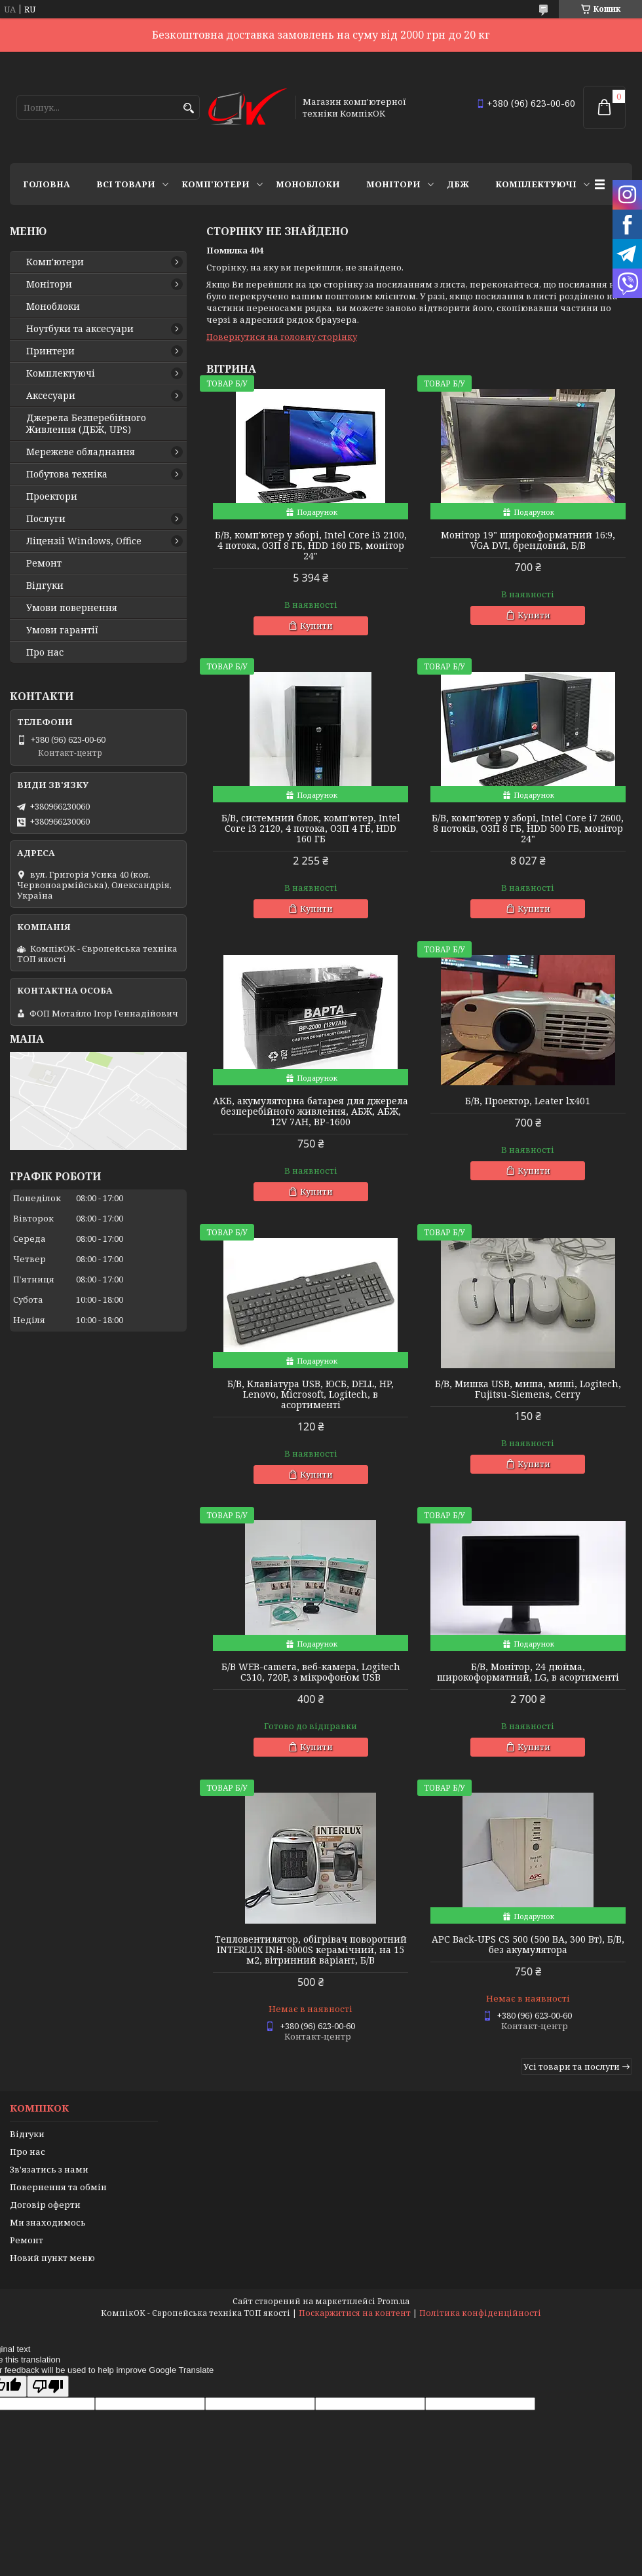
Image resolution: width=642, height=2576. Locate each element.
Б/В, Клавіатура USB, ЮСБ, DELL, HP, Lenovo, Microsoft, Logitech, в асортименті (310, 1394)
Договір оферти (45, 2205)
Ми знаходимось (48, 2222)
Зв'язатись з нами (49, 2169)
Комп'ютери (215, 184)
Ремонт (44, 563)
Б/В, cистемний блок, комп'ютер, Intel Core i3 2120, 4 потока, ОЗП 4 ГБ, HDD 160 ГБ (310, 828)
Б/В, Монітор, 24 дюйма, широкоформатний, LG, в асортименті (528, 1672)
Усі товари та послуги (571, 2066)
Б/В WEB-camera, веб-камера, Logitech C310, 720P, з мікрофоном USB (310, 1672)
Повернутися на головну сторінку (281, 337)
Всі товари (125, 184)
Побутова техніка (66, 474)
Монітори (393, 184)
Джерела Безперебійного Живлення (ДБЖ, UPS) (86, 424)
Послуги (46, 519)
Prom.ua (393, 2301)
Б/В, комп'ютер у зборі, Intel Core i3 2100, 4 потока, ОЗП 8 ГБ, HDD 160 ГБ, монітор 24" (311, 545)
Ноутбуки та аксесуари (80, 329)
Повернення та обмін (58, 2187)
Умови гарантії (62, 630)
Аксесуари (50, 395)
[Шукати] (188, 108)
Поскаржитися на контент (355, 2313)
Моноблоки (308, 184)
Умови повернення (71, 608)
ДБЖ (458, 184)
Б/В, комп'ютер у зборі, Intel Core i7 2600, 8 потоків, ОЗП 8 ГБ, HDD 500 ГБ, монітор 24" (528, 828)
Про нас (45, 652)
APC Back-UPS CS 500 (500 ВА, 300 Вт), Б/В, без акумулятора (528, 1944)
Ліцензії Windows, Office (84, 541)
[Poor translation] (48, 2386)
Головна (46, 184)
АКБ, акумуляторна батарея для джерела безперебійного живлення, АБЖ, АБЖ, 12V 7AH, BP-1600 (310, 1111)
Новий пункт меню (52, 2258)
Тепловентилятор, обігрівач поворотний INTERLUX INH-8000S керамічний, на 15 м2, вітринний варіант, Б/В (311, 1950)
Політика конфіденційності (480, 2313)
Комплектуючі (535, 184)
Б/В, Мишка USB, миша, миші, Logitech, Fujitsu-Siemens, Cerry (528, 1389)
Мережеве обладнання (80, 452)
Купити (316, 625)
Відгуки (45, 585)
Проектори (51, 496)
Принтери (50, 351)
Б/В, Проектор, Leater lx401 (527, 1101)
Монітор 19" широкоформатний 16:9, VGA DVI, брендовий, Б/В (528, 540)
